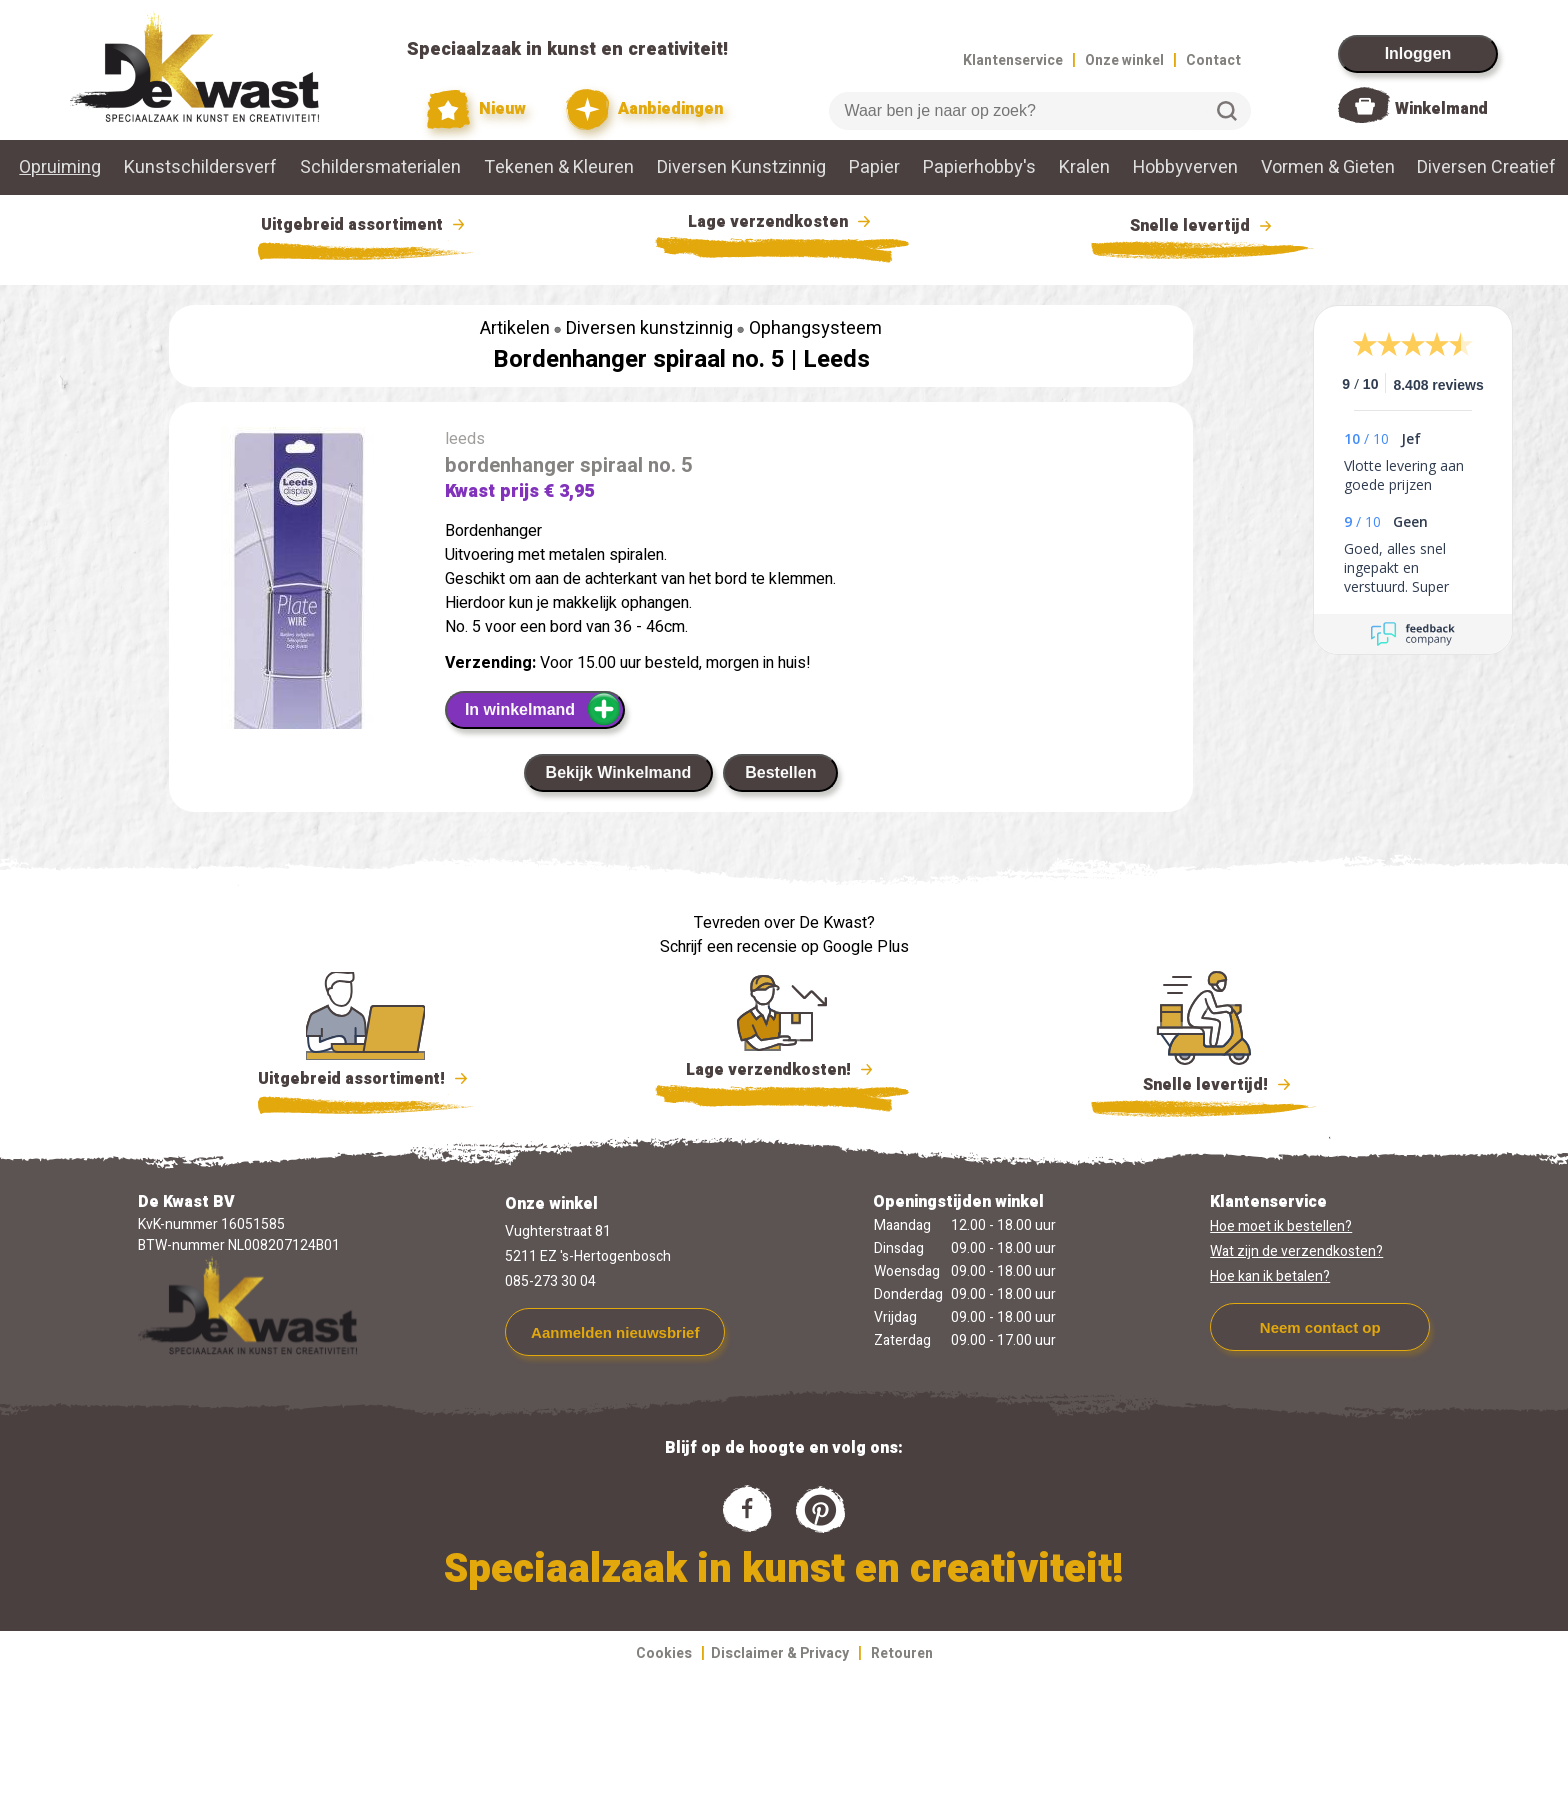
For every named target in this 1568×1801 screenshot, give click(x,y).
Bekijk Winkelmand (619, 772)
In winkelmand (543, 709)
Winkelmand (1441, 109)
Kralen (1084, 167)
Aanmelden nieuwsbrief (615, 1332)
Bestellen (780, 772)
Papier (874, 167)
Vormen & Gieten (1328, 167)
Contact (1213, 60)
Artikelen (515, 328)
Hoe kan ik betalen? (1270, 1276)
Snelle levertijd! (1203, 1083)
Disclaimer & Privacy (780, 1653)
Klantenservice (1013, 60)
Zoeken (1227, 111)
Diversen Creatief (1486, 167)
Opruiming (60, 167)
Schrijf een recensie (728, 947)
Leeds (836, 359)
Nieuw (477, 109)
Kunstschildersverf (200, 167)
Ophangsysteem (815, 328)
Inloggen (1418, 53)
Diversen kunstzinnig (649, 328)
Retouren (902, 1653)
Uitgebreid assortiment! (365, 1079)
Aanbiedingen (644, 109)
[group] (297, 623)
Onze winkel (1124, 60)
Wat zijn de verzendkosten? (1296, 1251)
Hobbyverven (1185, 167)
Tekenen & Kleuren (559, 167)
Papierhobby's (979, 167)
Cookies (664, 1653)
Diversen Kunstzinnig (741, 167)
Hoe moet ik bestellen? (1281, 1226)
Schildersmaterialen (380, 167)
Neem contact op (1320, 1327)
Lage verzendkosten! (782, 1073)
